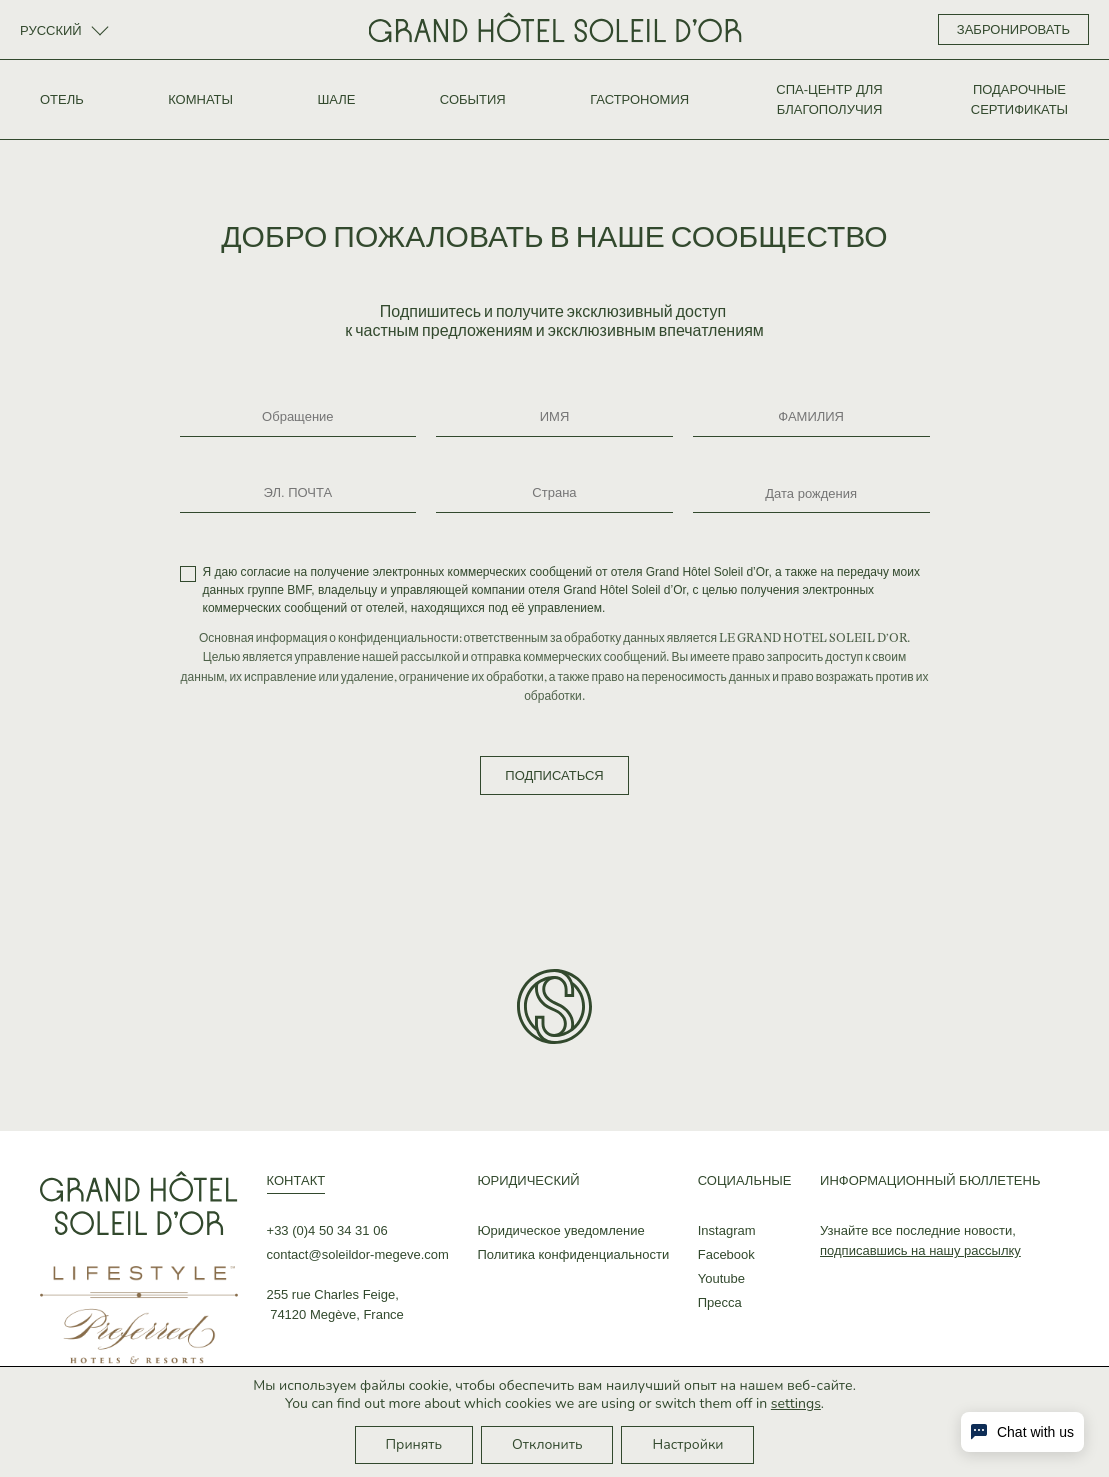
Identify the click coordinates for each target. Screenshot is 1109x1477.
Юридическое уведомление (560, 1230)
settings (796, 1404)
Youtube (721, 1278)
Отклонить (547, 1444)
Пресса (720, 1302)
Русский (52, 30)
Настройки (687, 1444)
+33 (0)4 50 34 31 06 (327, 1230)
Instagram (727, 1230)
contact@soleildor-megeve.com (358, 1254)
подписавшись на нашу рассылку (920, 1250)
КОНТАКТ (296, 1180)
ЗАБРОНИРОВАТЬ (1013, 29)
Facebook (726, 1254)
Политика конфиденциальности (573, 1254)
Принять (414, 1444)
